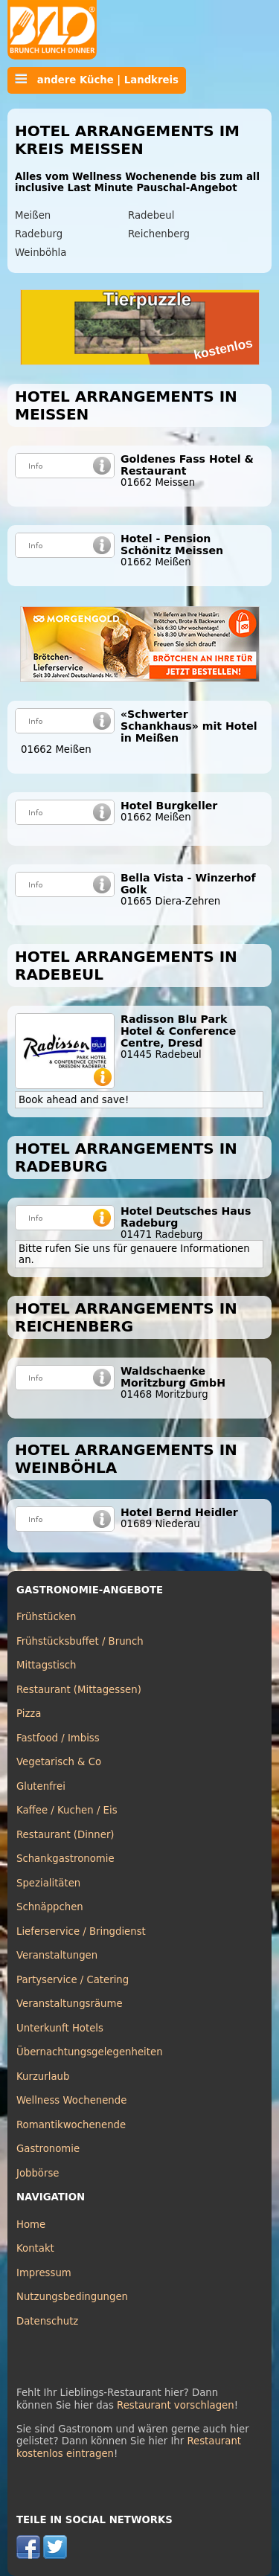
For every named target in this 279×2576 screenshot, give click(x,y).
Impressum (43, 2272)
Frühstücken (46, 1616)
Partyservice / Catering (72, 1979)
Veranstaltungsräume (69, 2003)
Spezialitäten (48, 1883)
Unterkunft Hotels (59, 2028)
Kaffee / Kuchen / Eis (67, 1810)
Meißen (33, 215)
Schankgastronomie (65, 1858)
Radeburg (38, 234)
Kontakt (35, 2248)
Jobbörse (38, 2173)
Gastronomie (48, 2148)
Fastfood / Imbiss (58, 1738)
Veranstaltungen (56, 1955)
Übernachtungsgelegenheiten (89, 2052)
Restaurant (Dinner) (65, 1834)
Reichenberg (159, 234)
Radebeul (151, 215)
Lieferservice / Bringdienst (81, 1931)
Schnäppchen (49, 1906)
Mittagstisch (46, 1665)
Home (30, 2224)
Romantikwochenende (71, 2124)
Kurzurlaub (42, 2076)
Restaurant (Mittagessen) (78, 1689)
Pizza (28, 1713)
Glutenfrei (40, 1786)
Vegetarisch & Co (58, 1761)
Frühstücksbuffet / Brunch (80, 1641)
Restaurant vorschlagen (175, 2405)
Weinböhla (40, 252)
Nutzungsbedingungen (72, 2296)
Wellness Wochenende (71, 2100)
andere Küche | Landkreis (97, 80)
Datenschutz (47, 2321)
